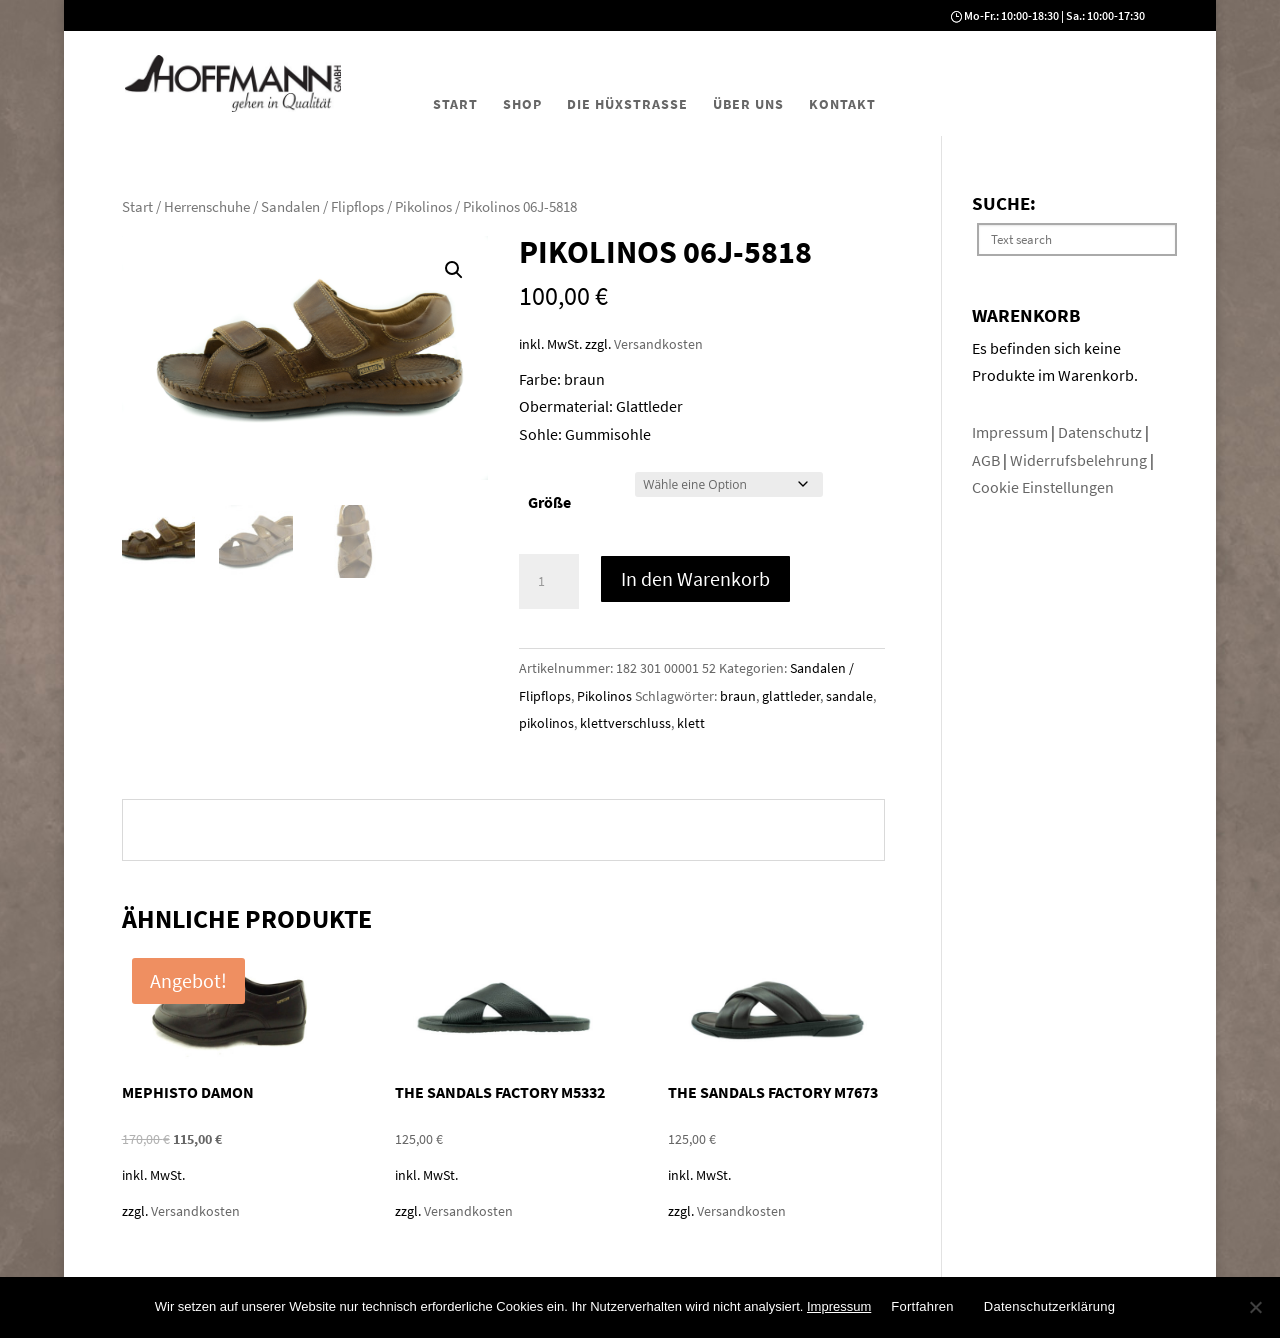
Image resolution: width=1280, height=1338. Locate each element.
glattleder (791, 696)
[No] (1255, 1307)
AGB (987, 460)
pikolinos (546, 723)
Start (137, 207)
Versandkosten (658, 344)
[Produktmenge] (549, 582)
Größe (549, 502)
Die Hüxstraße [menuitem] (627, 104)
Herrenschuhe (207, 207)
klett (691, 723)
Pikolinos (423, 207)
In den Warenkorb (695, 578)
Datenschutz (1101, 432)
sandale (849, 696)
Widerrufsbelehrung (1078, 460)
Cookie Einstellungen (1043, 487)
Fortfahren (922, 1306)
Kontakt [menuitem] (842, 104)
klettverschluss (625, 723)
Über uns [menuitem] (748, 104)
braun (738, 696)
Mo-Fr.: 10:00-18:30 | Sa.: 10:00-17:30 (1054, 15)
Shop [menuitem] (522, 104)
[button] (454, 270)
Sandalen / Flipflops (322, 207)
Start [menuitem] (455, 104)
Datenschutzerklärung (1049, 1306)
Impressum (1011, 432)
